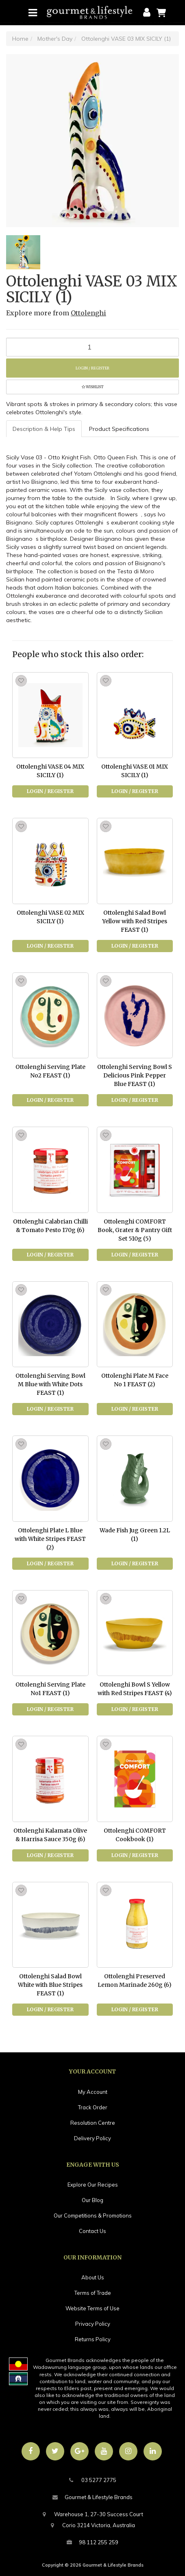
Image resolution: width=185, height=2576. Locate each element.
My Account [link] (92, 2092)
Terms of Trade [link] (92, 2293)
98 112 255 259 (92, 2542)
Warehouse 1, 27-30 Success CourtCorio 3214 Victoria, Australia (92, 2518)
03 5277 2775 (92, 2480)
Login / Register (92, 368)
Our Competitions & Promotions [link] (93, 2215)
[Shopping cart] (161, 12)
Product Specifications (119, 429)
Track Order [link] (92, 2107)
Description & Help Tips (44, 429)
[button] (92, 387)
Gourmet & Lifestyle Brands (92, 2497)
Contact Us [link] (92, 2231)
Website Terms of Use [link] (92, 2308)
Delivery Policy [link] (92, 2138)
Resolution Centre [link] (92, 2122)
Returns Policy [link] (93, 2339)
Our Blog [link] (92, 2200)
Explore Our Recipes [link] (92, 2184)
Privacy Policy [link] (92, 2323)
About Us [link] (92, 2277)
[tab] (44, 428)
